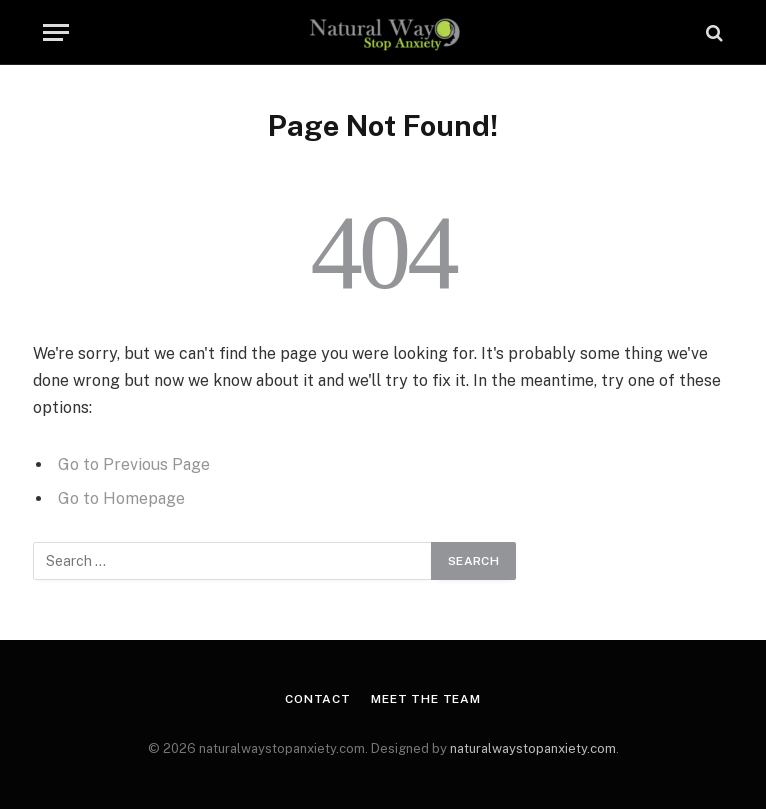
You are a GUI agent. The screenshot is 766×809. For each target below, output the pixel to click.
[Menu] (56, 32)
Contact (318, 699)
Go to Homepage (121, 498)
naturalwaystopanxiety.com (533, 748)
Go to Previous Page (134, 464)
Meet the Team (426, 699)
